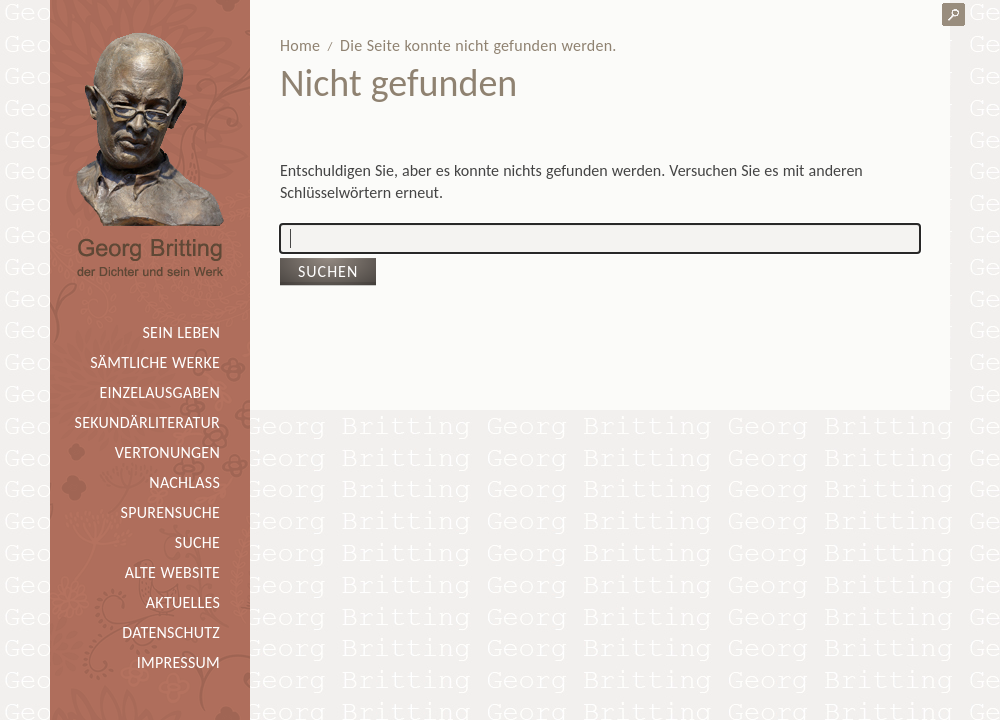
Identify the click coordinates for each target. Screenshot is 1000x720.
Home (300, 45)
